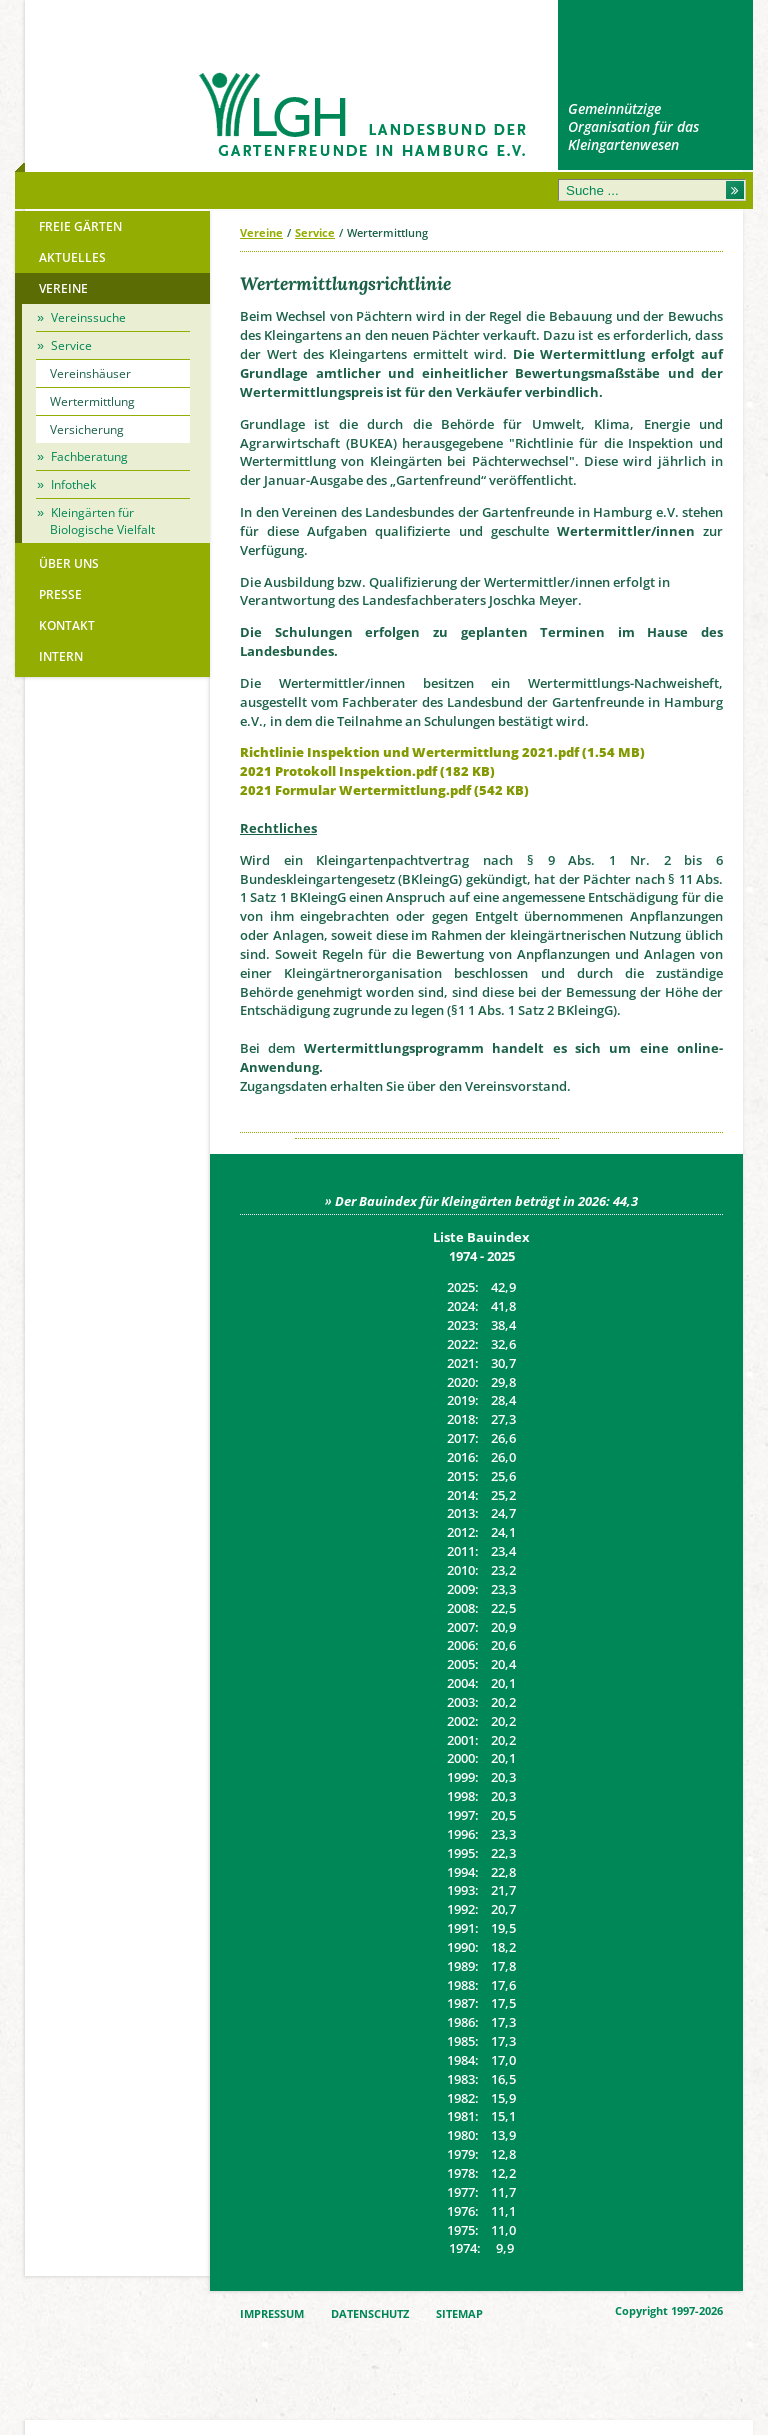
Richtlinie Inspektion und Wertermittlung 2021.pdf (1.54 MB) (442, 752)
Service (315, 232)
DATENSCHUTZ (370, 2314)
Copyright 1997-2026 (669, 2311)
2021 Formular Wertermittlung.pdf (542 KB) (384, 790)
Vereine (261, 232)
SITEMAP (459, 2314)
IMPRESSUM (272, 2314)
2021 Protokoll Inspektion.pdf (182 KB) (367, 771)
